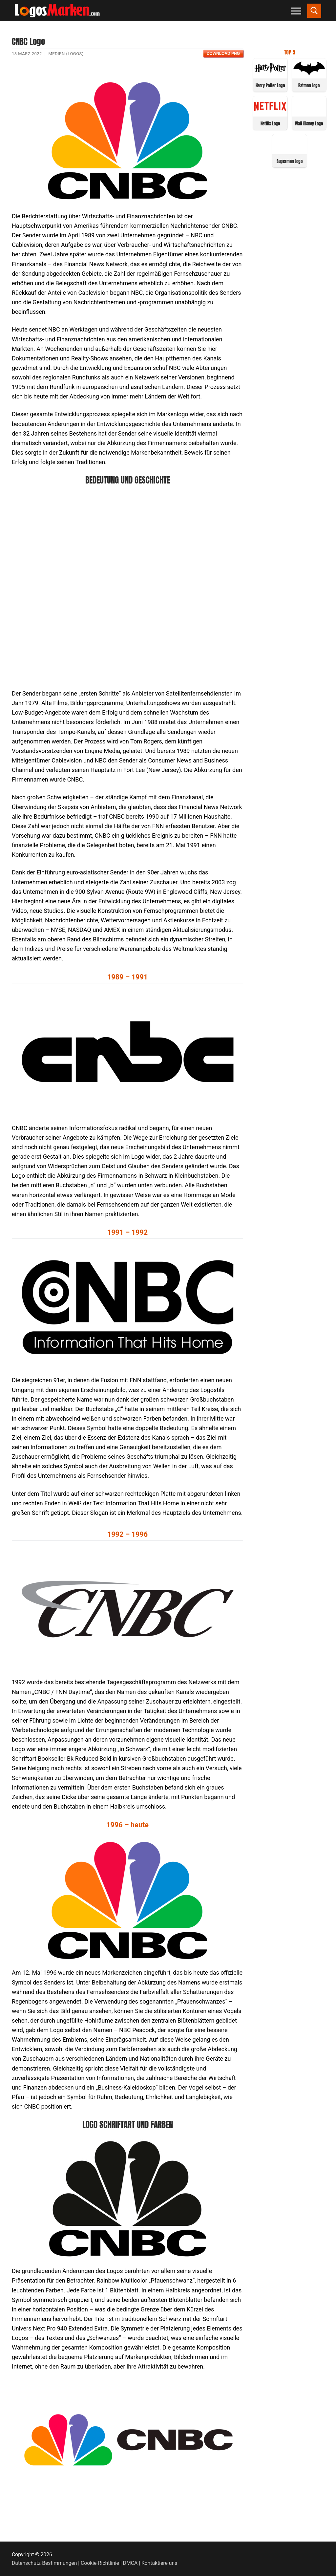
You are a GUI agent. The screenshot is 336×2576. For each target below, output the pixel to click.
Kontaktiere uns (159, 2563)
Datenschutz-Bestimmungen (44, 2563)
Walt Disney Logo (309, 123)
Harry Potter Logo (270, 85)
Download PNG (223, 53)
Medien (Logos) (65, 53)
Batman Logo (309, 85)
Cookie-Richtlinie (100, 2563)
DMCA (130, 2563)
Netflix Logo (270, 123)
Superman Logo (290, 161)
